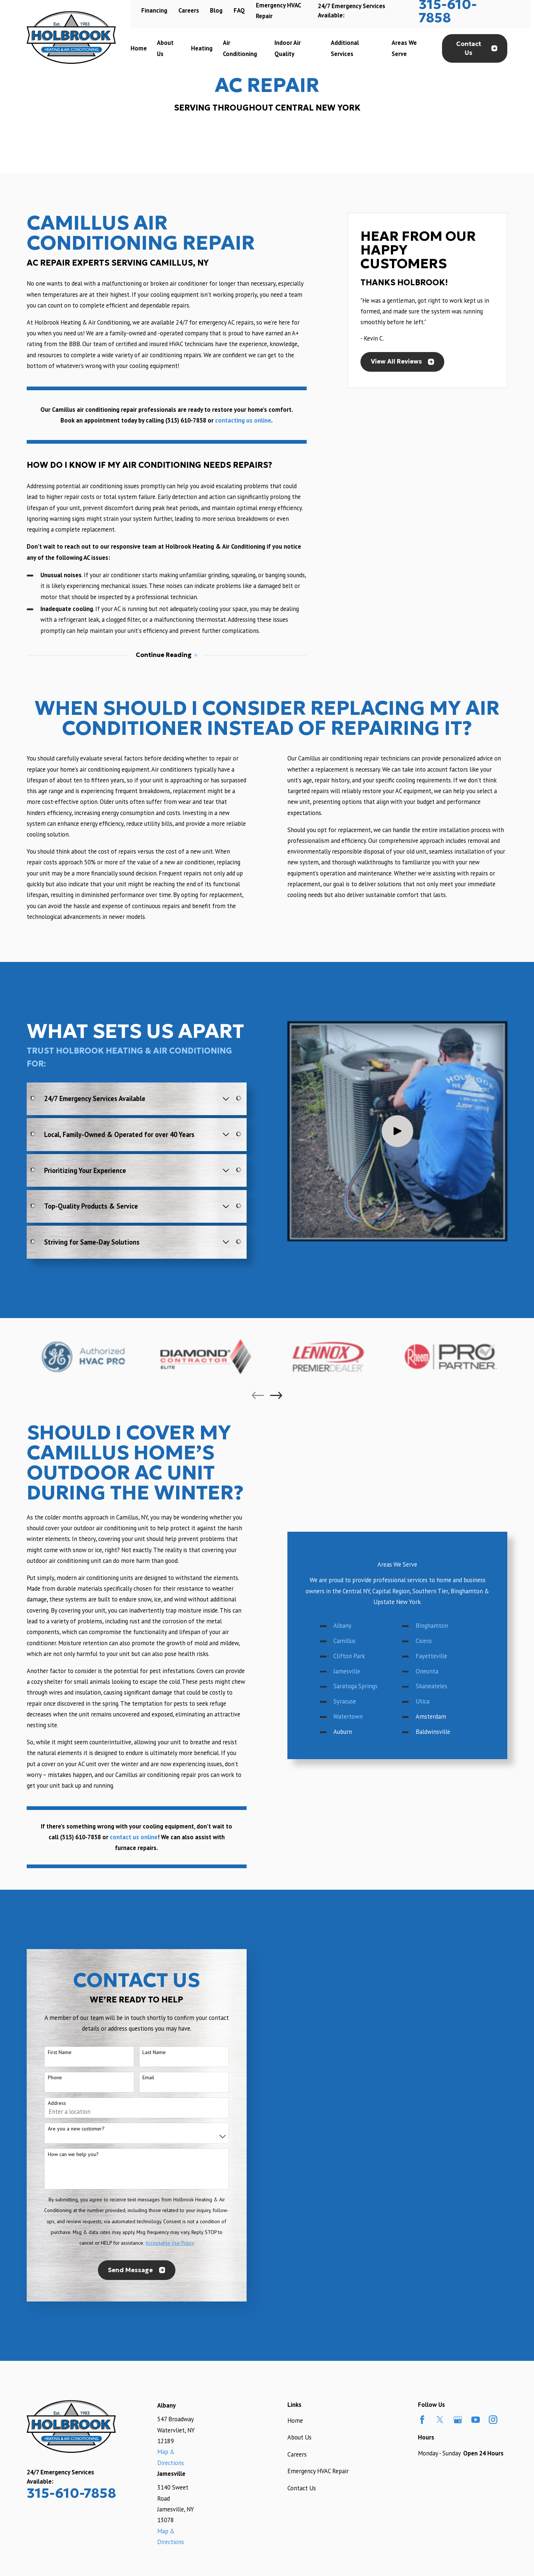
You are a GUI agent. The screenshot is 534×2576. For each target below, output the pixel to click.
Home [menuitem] (139, 48)
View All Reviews (402, 361)
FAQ (239, 10)
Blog (216, 10)
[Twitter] (440, 2419)
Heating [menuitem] (201, 48)
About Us (299, 2437)
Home (295, 2420)
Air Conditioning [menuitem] (240, 48)
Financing (154, 10)
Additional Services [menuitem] (345, 48)
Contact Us (476, 48)
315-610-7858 (71, 2492)
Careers (188, 10)
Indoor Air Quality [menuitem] (287, 48)
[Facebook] (422, 2419)
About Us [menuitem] (165, 48)
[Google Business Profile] (458, 2419)
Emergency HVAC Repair (318, 2471)
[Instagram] (493, 2419)
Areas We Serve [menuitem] (404, 48)
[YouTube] (475, 2419)
